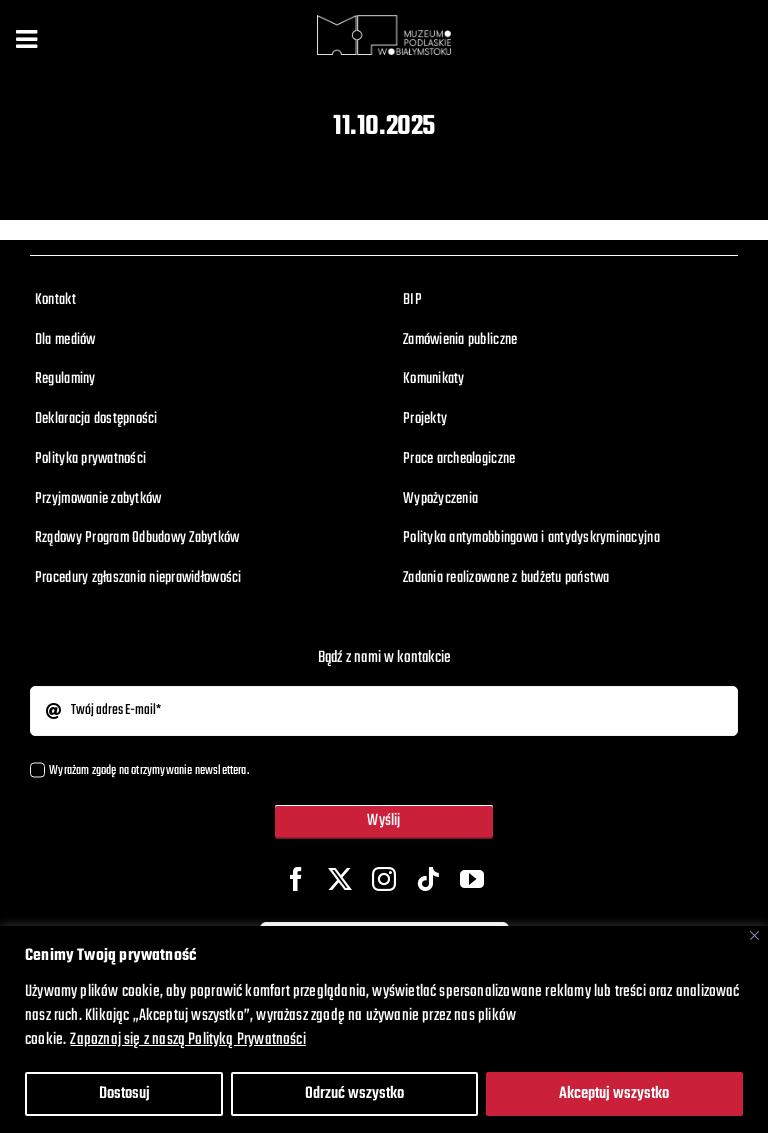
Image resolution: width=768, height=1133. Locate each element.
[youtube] (472, 879)
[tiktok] (428, 879)
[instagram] (384, 879)
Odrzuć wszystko (354, 1094)
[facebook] (296, 879)
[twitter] (340, 879)
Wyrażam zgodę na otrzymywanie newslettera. (149, 770)
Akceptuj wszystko (614, 1094)
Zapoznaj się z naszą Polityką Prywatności (187, 1040)
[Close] (754, 935)
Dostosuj (124, 1094)
